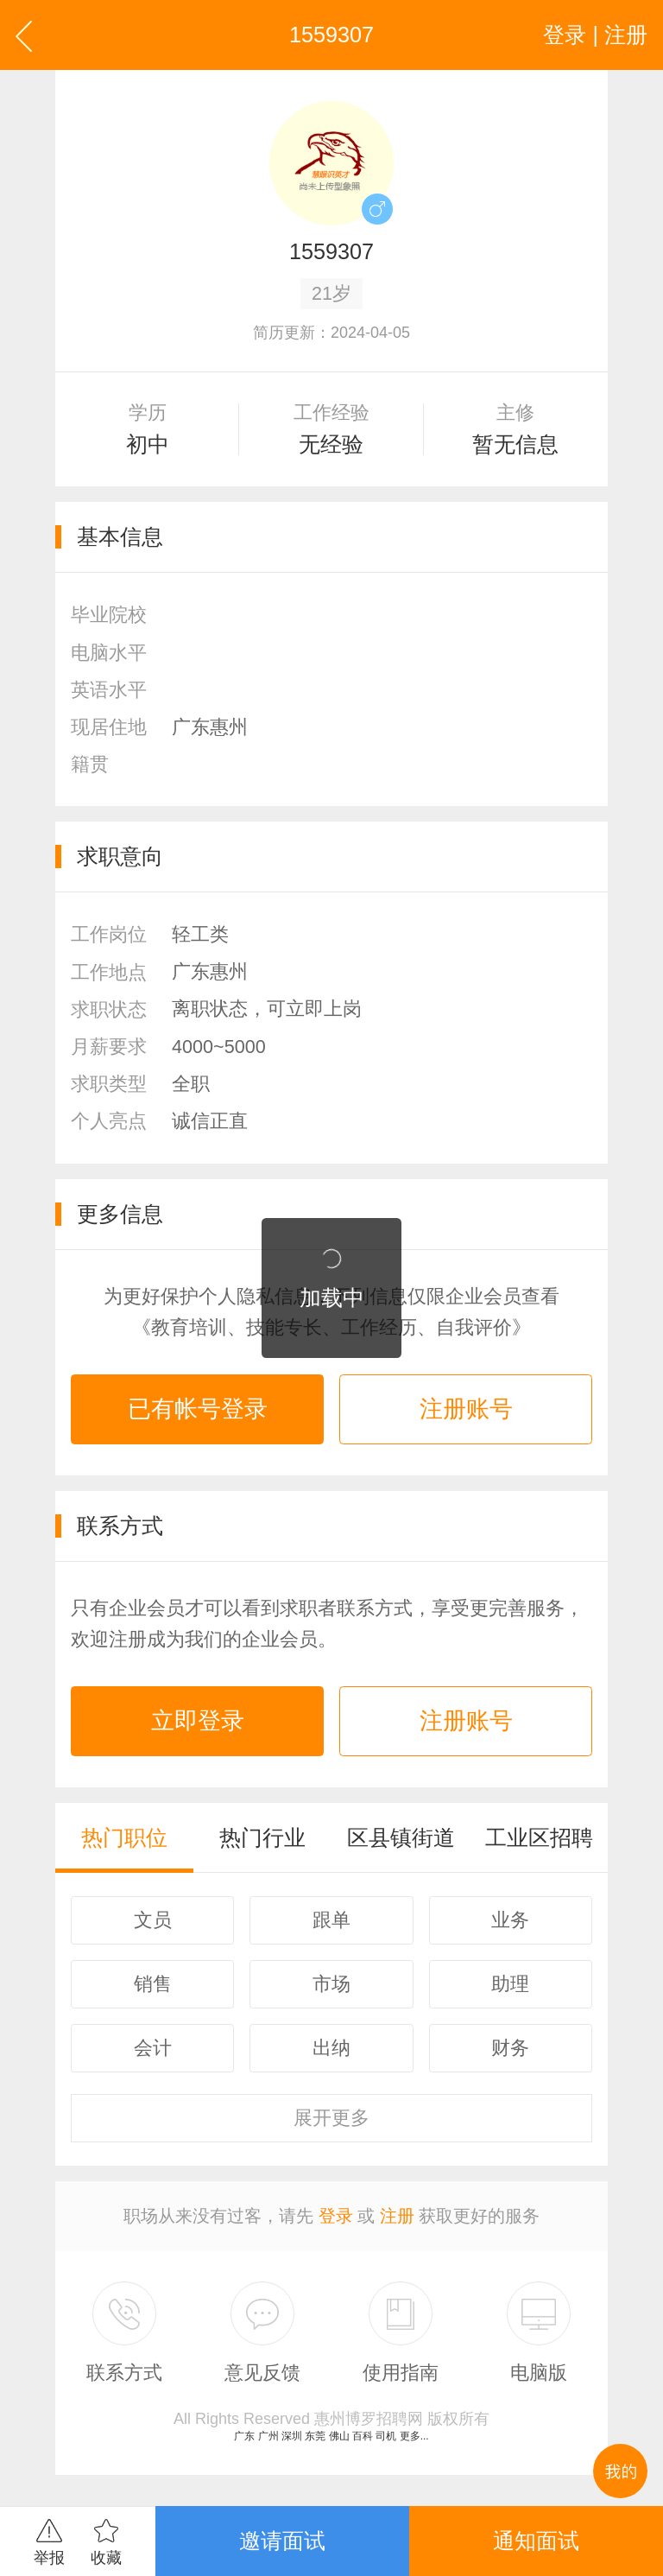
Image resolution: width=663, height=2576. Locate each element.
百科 (362, 2436)
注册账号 (466, 1409)
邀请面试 (282, 2540)
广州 (268, 2436)
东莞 (315, 2436)
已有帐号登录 (198, 1409)
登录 (336, 2215)
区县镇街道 (401, 1837)
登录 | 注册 (595, 34)
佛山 (339, 2436)
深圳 (291, 2436)
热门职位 (124, 1837)
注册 (397, 2215)
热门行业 (262, 1837)
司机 (386, 2436)
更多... (414, 2436)
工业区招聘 (539, 1837)
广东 (244, 2436)
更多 (331, 2118)
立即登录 (197, 1721)
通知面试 (536, 2540)
